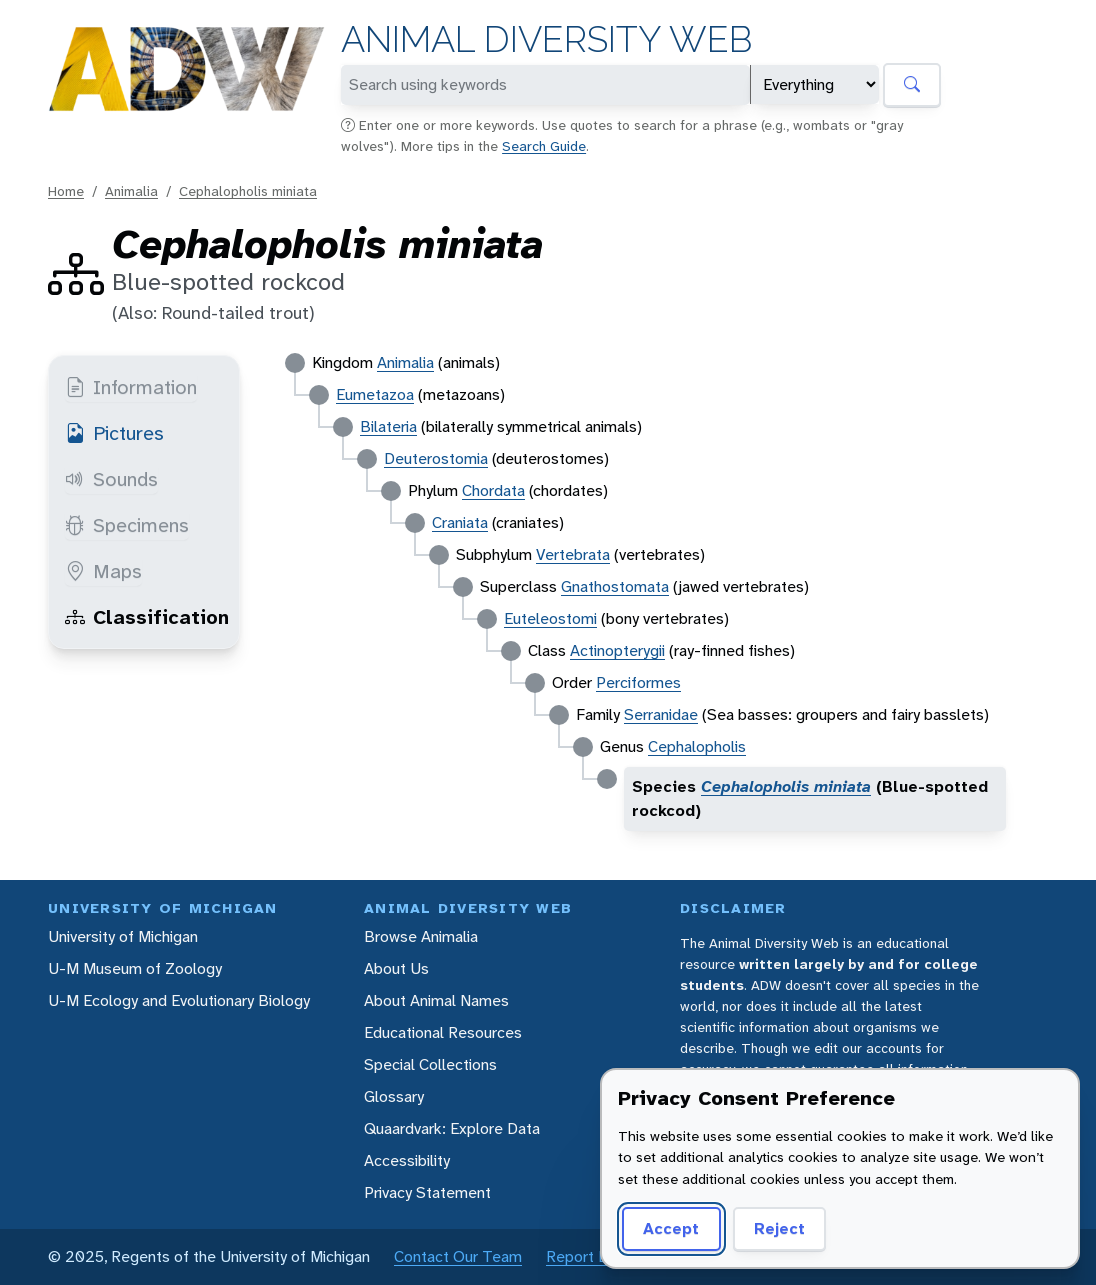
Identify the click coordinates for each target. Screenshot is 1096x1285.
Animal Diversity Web (546, 39)
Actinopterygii (617, 650)
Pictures (114, 433)
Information (131, 387)
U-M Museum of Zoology (135, 968)
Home (66, 191)
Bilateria (388, 426)
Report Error (588, 1256)
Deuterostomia (436, 458)
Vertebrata (573, 554)
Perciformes (638, 682)
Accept (671, 1228)
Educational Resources (443, 1032)
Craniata (460, 522)
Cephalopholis (697, 746)
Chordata (493, 490)
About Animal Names (436, 1000)
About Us (396, 968)
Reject (779, 1228)
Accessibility (407, 1160)
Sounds (111, 479)
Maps (103, 571)
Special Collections (430, 1064)
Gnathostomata (615, 586)
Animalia (131, 191)
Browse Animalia (421, 936)
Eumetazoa (375, 394)
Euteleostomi (550, 618)
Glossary (394, 1096)
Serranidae (661, 714)
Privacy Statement (427, 1192)
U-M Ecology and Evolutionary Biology (179, 1000)
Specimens (127, 525)
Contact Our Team (458, 1256)
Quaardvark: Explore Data (452, 1128)
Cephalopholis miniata (248, 191)
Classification (147, 617)
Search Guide (544, 146)
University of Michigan (123, 936)
